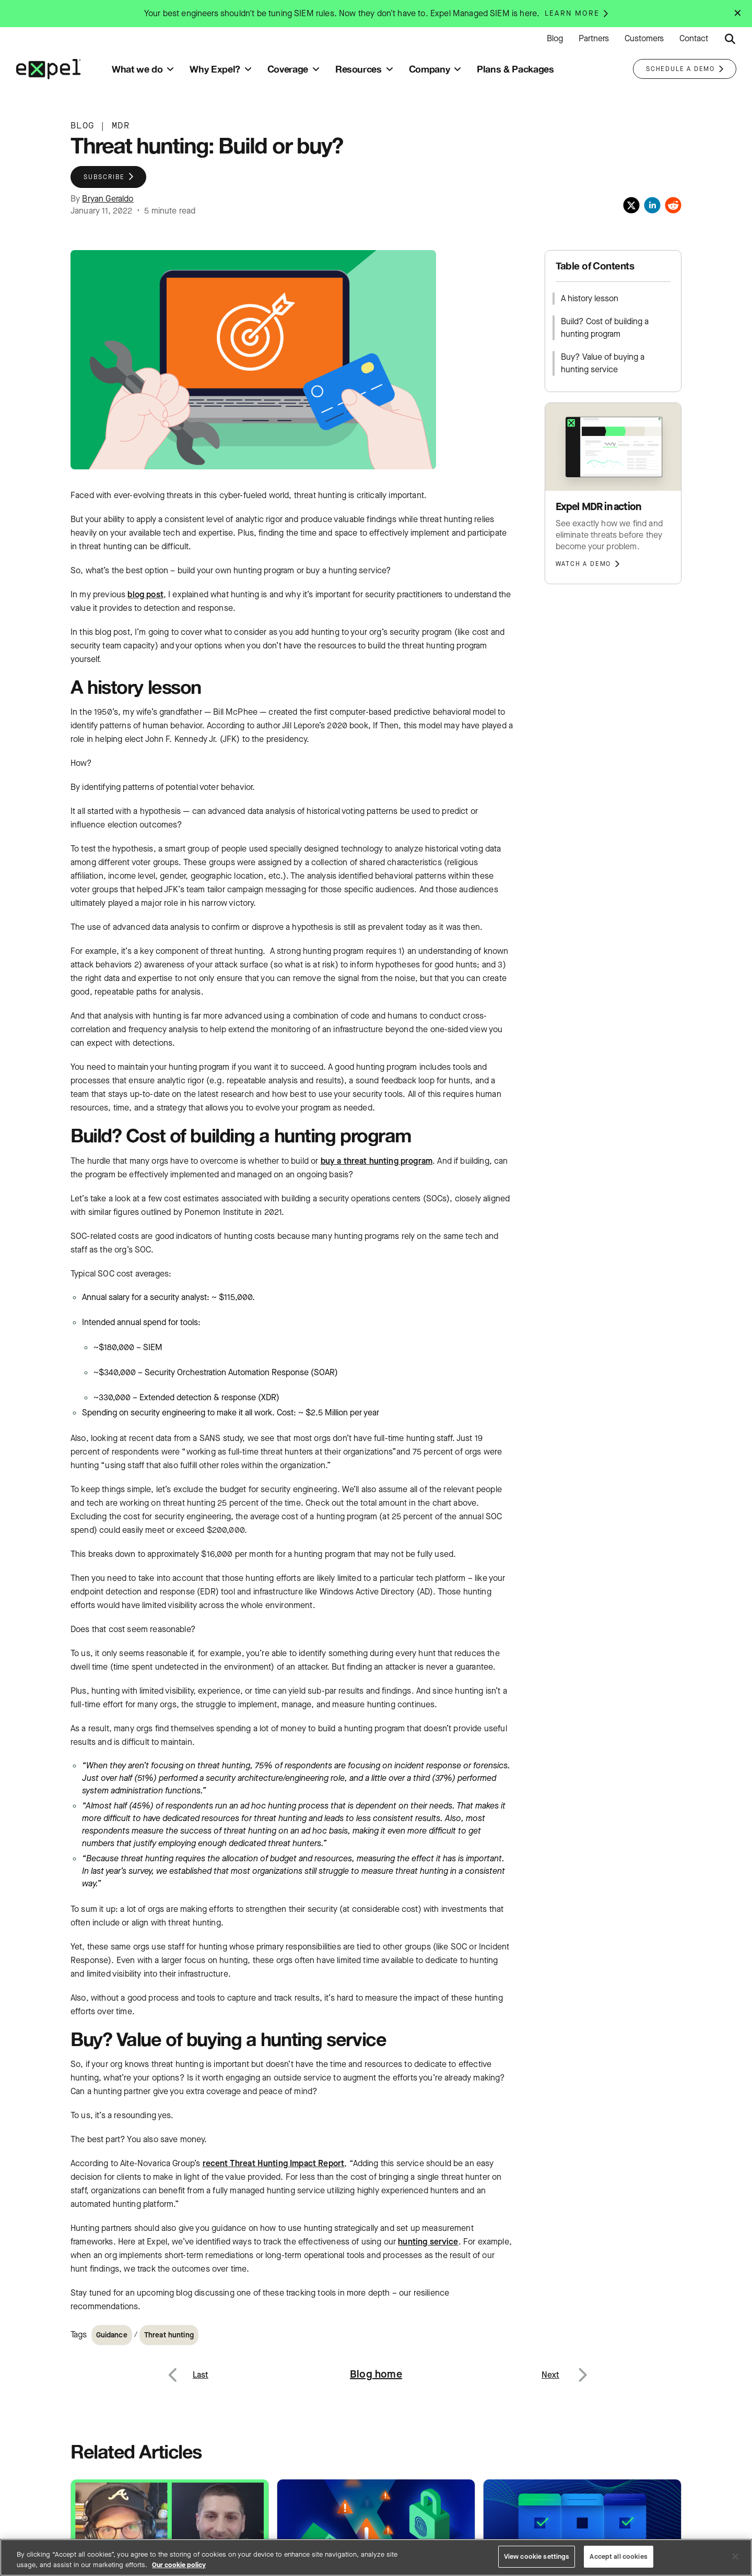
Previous (184, 2368)
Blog (555, 38)
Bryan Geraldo (107, 198)
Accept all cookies (618, 2556)
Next (582, 2368)
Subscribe (104, 177)
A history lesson (589, 298)
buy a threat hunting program (376, 1160)
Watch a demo (584, 564)
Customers (644, 38)
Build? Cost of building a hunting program (605, 327)
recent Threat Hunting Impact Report (274, 2163)
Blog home (376, 2374)
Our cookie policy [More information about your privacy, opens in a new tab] (179, 2564)
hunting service (428, 2241)
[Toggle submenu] (170, 69)
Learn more (572, 13)
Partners (594, 38)
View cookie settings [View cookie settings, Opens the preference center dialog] (537, 2556)
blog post (145, 594)
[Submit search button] (730, 39)
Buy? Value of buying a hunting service (602, 363)
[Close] (735, 2556)
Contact (693, 38)
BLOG (82, 125)
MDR (121, 125)
